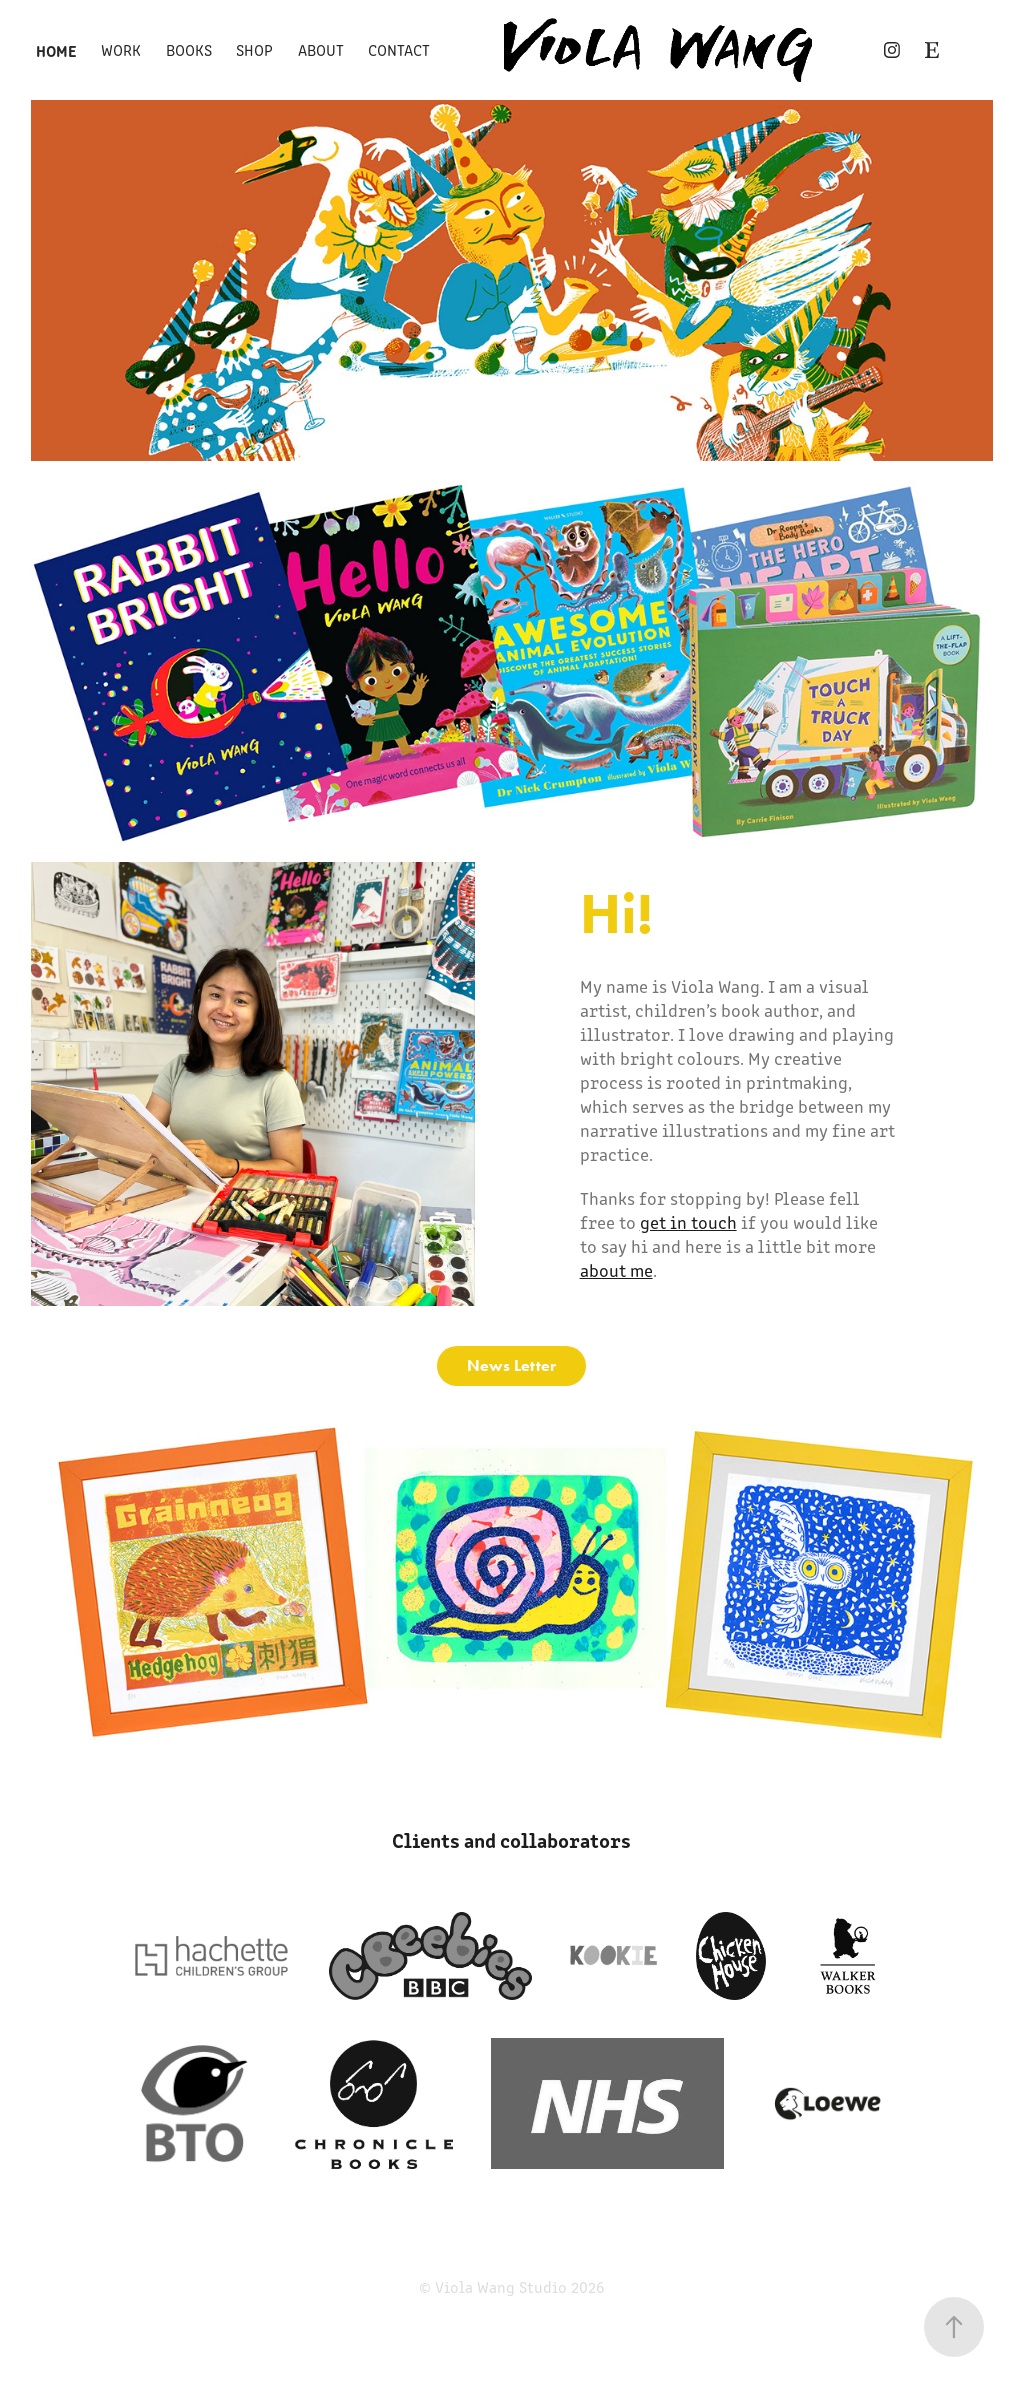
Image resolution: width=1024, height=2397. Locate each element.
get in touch (688, 1222)
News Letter (511, 1365)
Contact (399, 49)
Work (121, 49)
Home (56, 50)
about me (616, 1270)
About (321, 49)
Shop (254, 49)
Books (189, 49)
